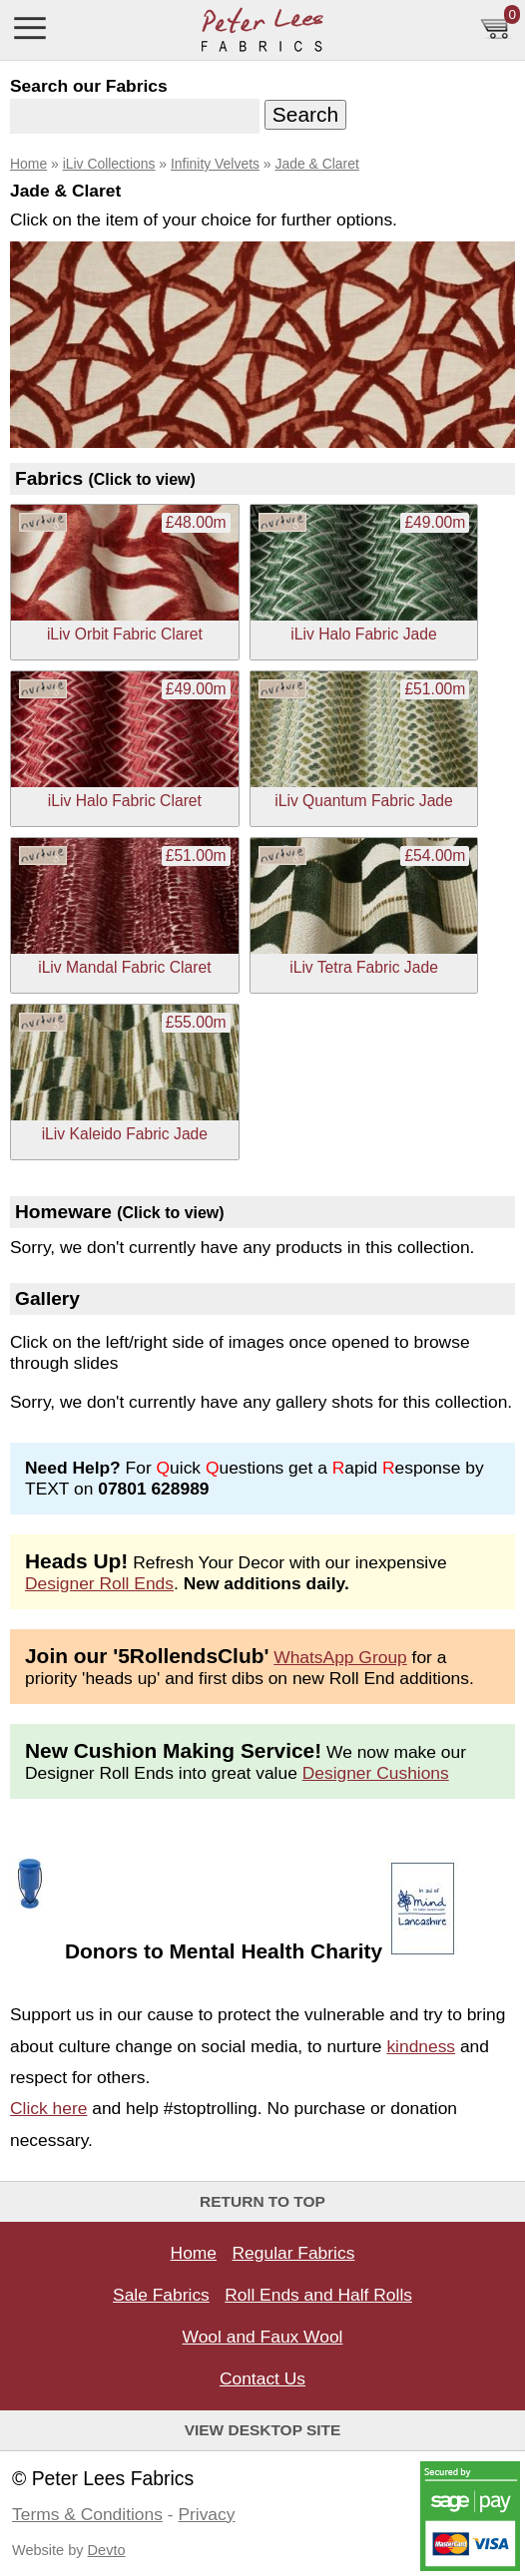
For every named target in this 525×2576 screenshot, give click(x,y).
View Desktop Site (263, 2429)
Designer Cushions (375, 1773)
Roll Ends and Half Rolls (318, 2295)
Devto (107, 2550)
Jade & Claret (316, 164)
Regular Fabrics (294, 2253)
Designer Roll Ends (99, 1583)
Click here (48, 2108)
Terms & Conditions (87, 2514)
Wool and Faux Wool (263, 2337)
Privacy (206, 2514)
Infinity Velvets (215, 164)
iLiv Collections (109, 164)
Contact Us (262, 2378)
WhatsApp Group (340, 1657)
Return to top (262, 2201)
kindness (420, 2046)
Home (28, 164)
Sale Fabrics (161, 2295)
